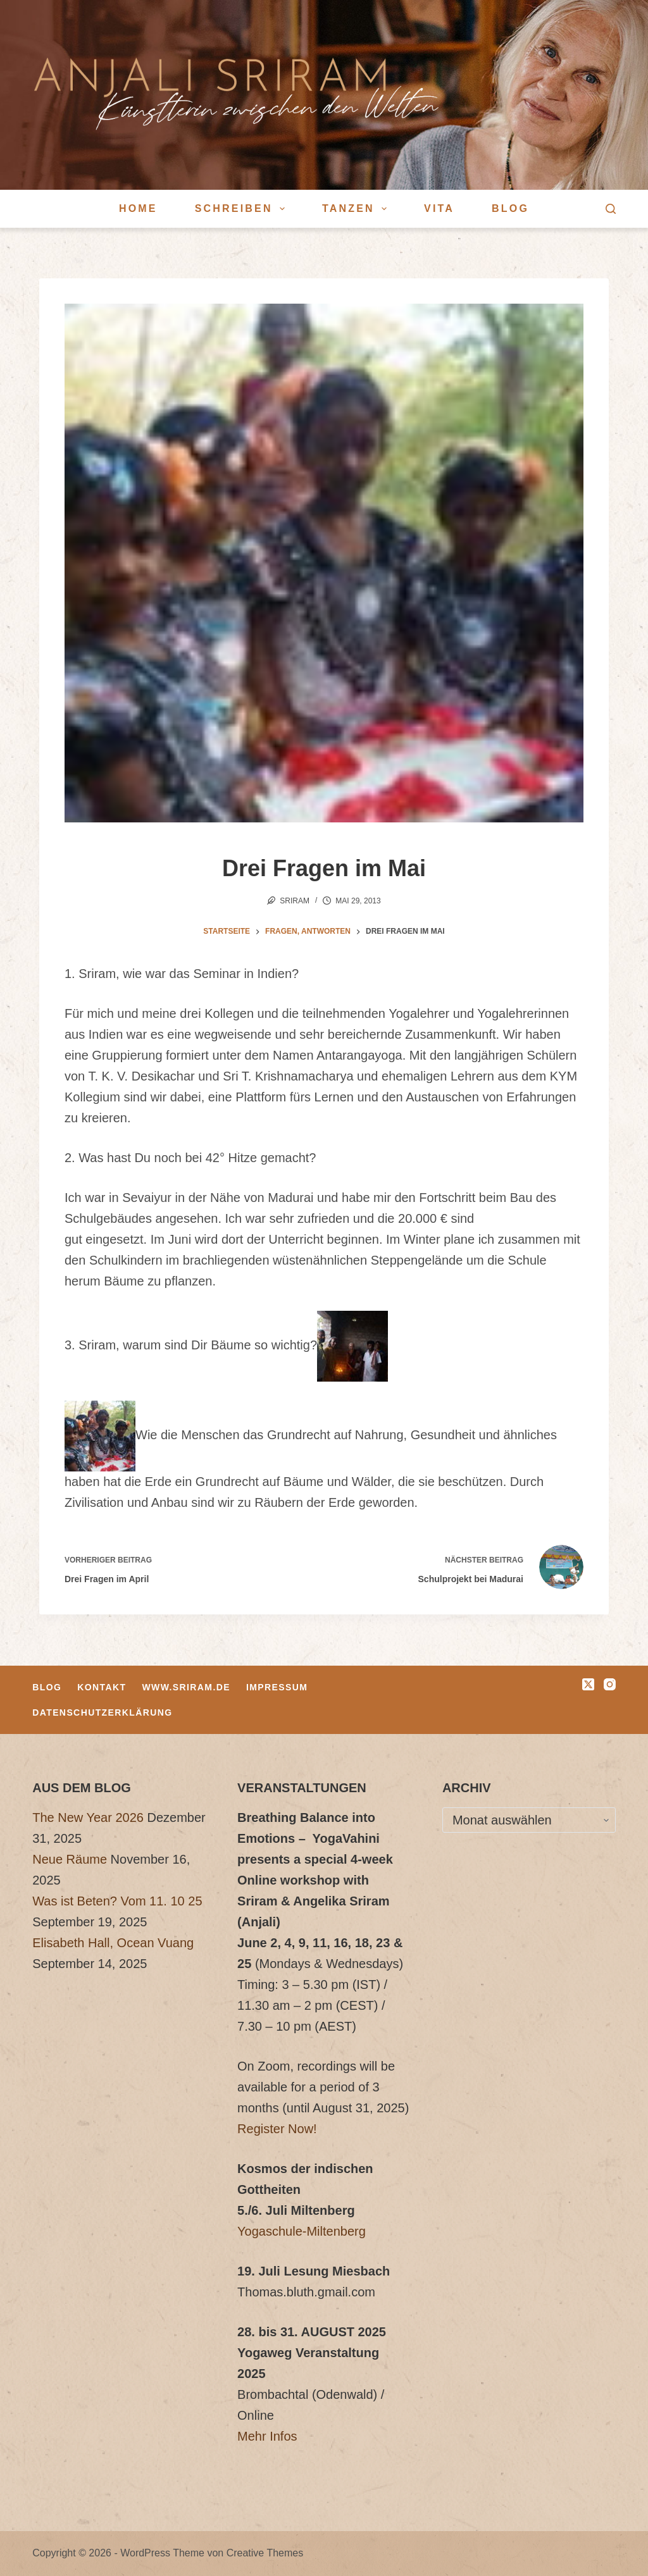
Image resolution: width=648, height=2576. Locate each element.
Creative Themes (265, 2553)
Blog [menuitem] (510, 208)
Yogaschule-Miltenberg (301, 2231)
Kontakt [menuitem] (101, 1687)
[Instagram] (610, 1684)
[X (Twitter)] (588, 1684)
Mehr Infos (267, 2436)
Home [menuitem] (138, 208)
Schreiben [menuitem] (242, 208)
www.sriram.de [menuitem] (186, 1687)
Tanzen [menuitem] (357, 208)
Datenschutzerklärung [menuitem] (102, 1712)
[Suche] (611, 209)
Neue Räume (69, 1859)
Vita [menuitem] (439, 208)
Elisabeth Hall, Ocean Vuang (113, 1943)
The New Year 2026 (88, 1817)
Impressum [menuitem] (277, 1687)
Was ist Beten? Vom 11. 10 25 (117, 1901)
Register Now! (277, 2129)
